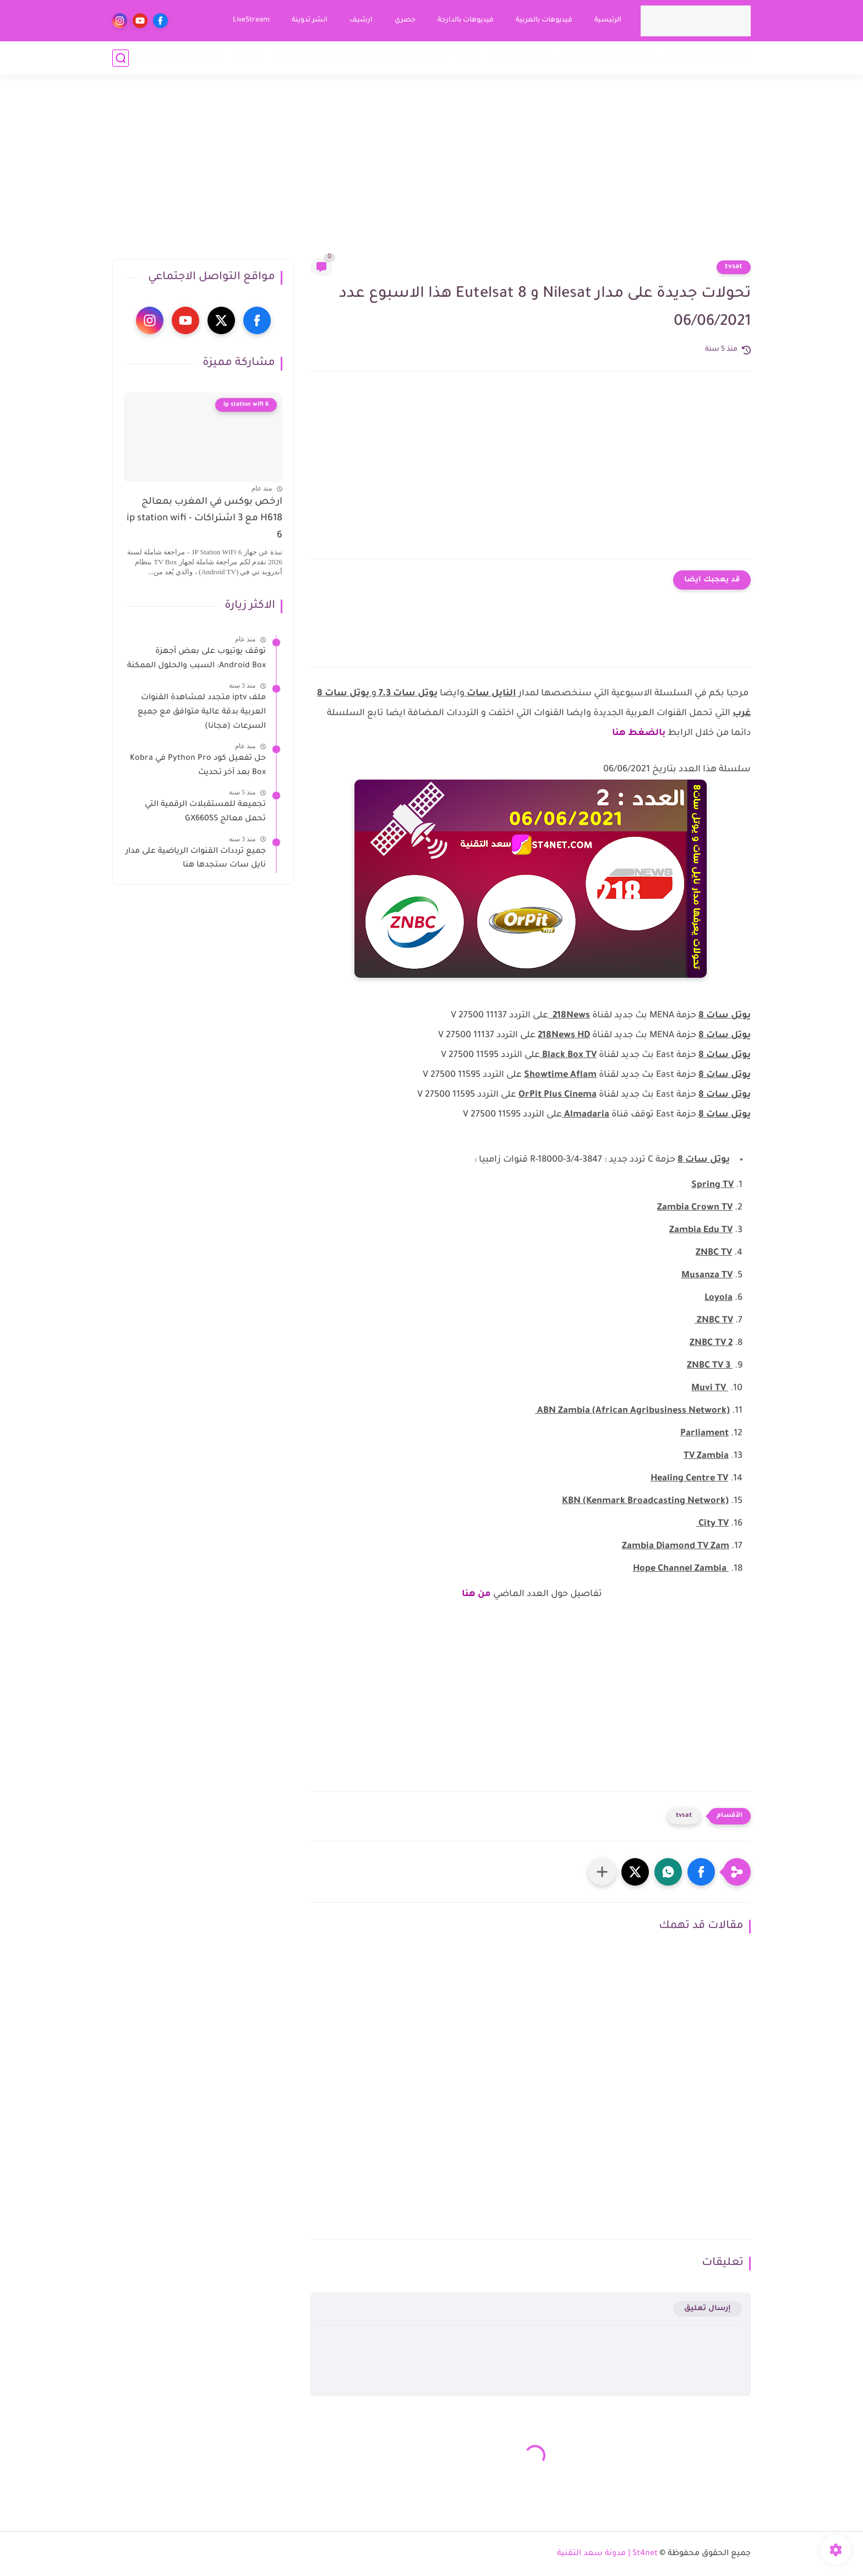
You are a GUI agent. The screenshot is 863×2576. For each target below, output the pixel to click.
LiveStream (251, 20)
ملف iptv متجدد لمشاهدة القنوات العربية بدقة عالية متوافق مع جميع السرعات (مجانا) (202, 712)
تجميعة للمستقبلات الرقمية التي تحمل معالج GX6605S (205, 812)
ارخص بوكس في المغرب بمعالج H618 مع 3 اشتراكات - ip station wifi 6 (204, 519)
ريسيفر (640, 57)
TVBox (467, 57)
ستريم (572, 57)
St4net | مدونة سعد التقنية (607, 2554)
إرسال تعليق (707, 2309)
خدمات (209, 57)
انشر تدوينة (309, 20)
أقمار (541, 57)
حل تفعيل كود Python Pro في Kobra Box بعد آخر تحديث (198, 765)
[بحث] (120, 58)
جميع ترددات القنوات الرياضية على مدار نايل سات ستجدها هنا (195, 858)
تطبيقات (288, 57)
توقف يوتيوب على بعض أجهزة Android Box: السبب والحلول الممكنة (196, 659)
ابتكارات (247, 57)
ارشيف (361, 20)
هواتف (433, 57)
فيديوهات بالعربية (544, 20)
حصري (405, 20)
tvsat (733, 267)
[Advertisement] (431, 173)
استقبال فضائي (694, 57)
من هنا (476, 1594)
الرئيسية (607, 20)
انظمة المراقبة (343, 57)
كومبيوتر (396, 57)
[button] (701, 1872)
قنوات (605, 57)
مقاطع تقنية (163, 57)
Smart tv (505, 57)
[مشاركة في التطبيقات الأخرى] (602, 1872)
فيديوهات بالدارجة (466, 20)
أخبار (742, 57)
